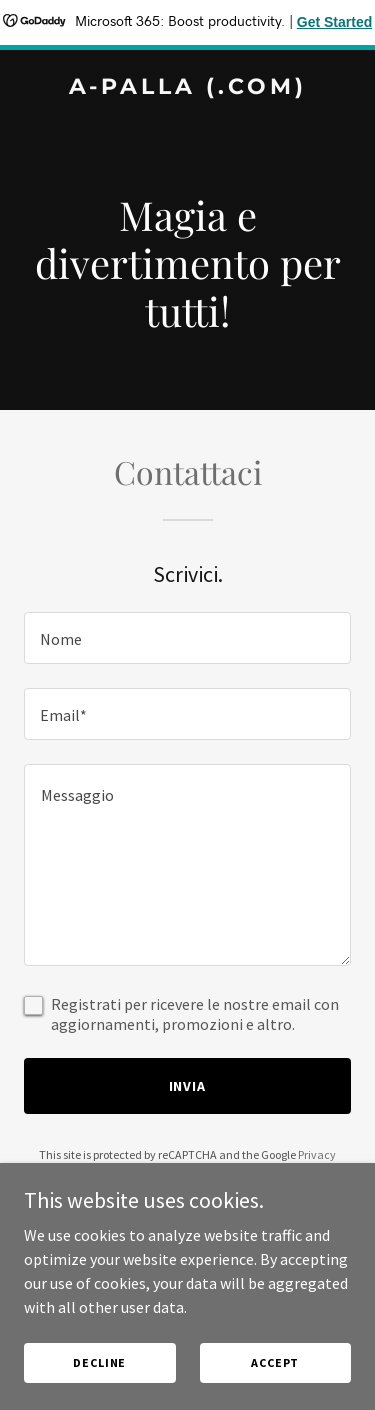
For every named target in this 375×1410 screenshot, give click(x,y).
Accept (275, 1362)
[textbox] (187, 638)
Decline (99, 1362)
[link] (187, 88)
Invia (188, 1086)
